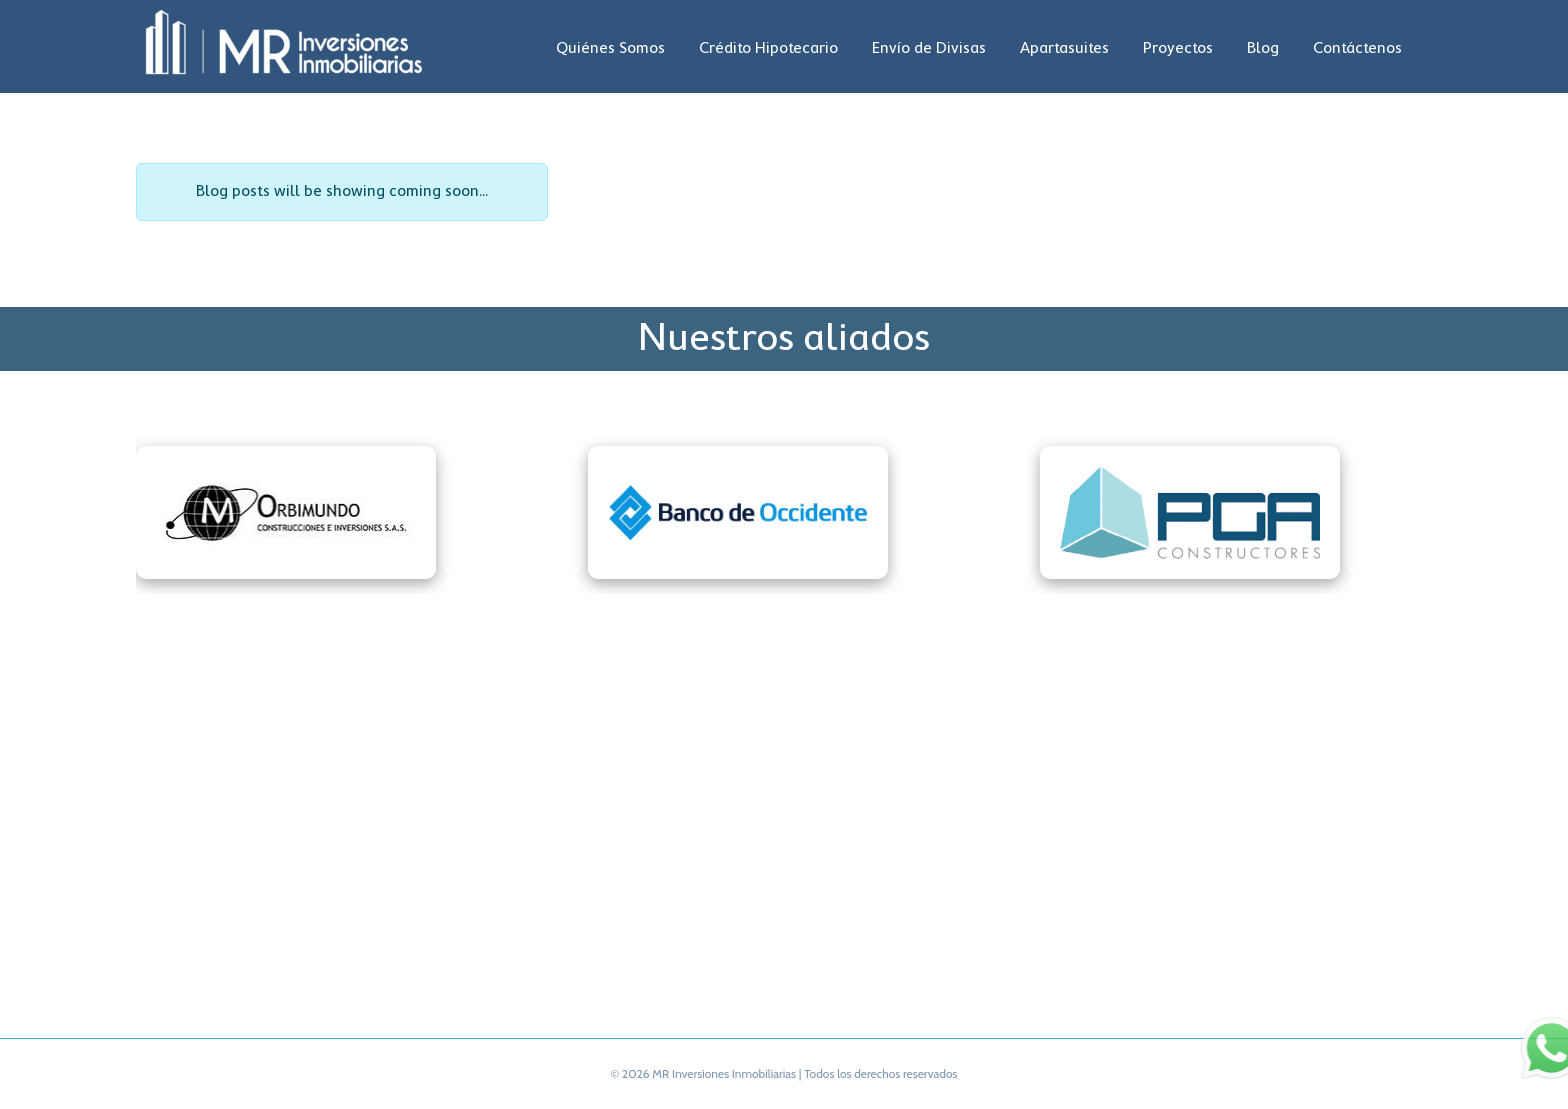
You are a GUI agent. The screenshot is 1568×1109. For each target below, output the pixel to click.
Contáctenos (1357, 49)
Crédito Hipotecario (768, 49)
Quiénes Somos (610, 49)
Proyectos (1178, 49)
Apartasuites (1064, 49)
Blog (1263, 49)
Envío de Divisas (929, 49)
